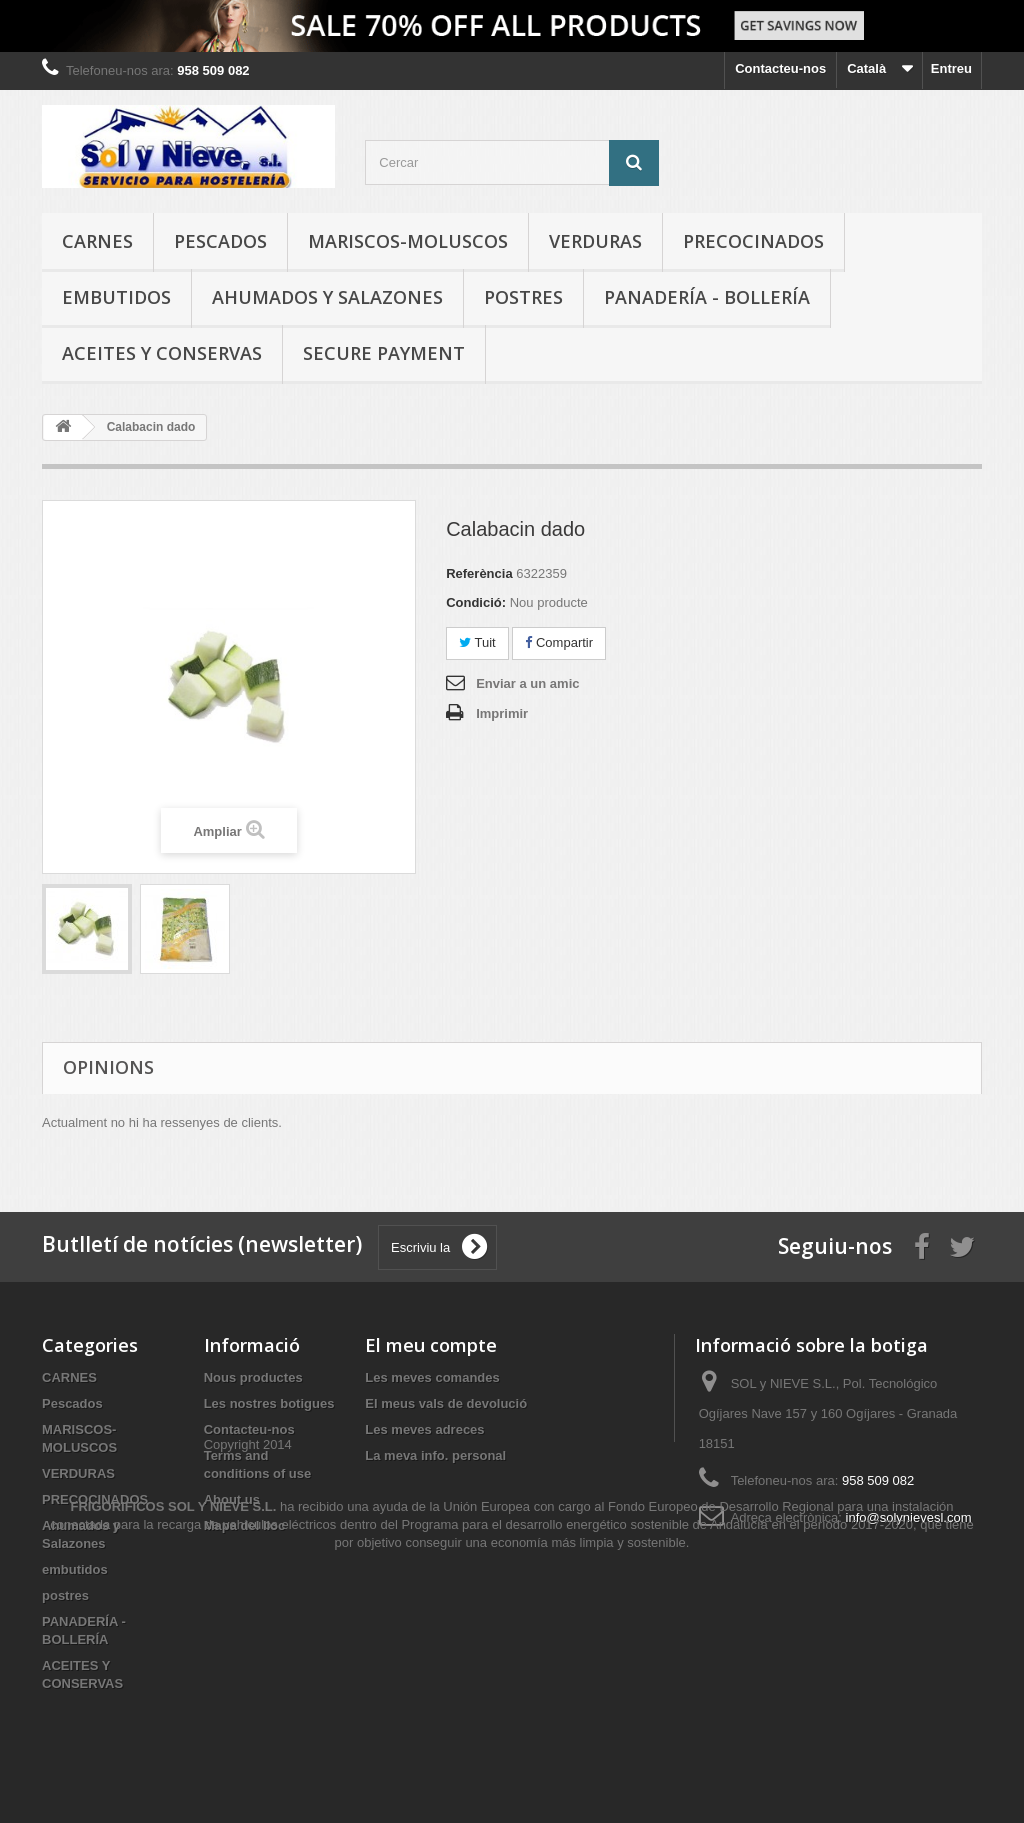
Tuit (477, 642)
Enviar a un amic (527, 683)
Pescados (220, 241)
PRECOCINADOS (753, 241)
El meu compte (431, 1345)
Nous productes (253, 1377)
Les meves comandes (432, 1377)
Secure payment (384, 353)
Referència (479, 573)
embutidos (116, 297)
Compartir (559, 642)
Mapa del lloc (245, 1525)
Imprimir (502, 713)
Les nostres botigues (269, 1403)
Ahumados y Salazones (327, 297)
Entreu (951, 68)
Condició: (476, 602)
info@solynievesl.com (909, 1517)
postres (523, 297)
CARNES (97, 241)
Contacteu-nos (780, 68)
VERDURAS (595, 241)
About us (232, 1499)
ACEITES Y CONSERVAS (162, 353)
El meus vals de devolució (446, 1403)
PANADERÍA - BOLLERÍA (707, 297)
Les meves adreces (424, 1429)
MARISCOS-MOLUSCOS (408, 241)
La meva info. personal (435, 1455)
